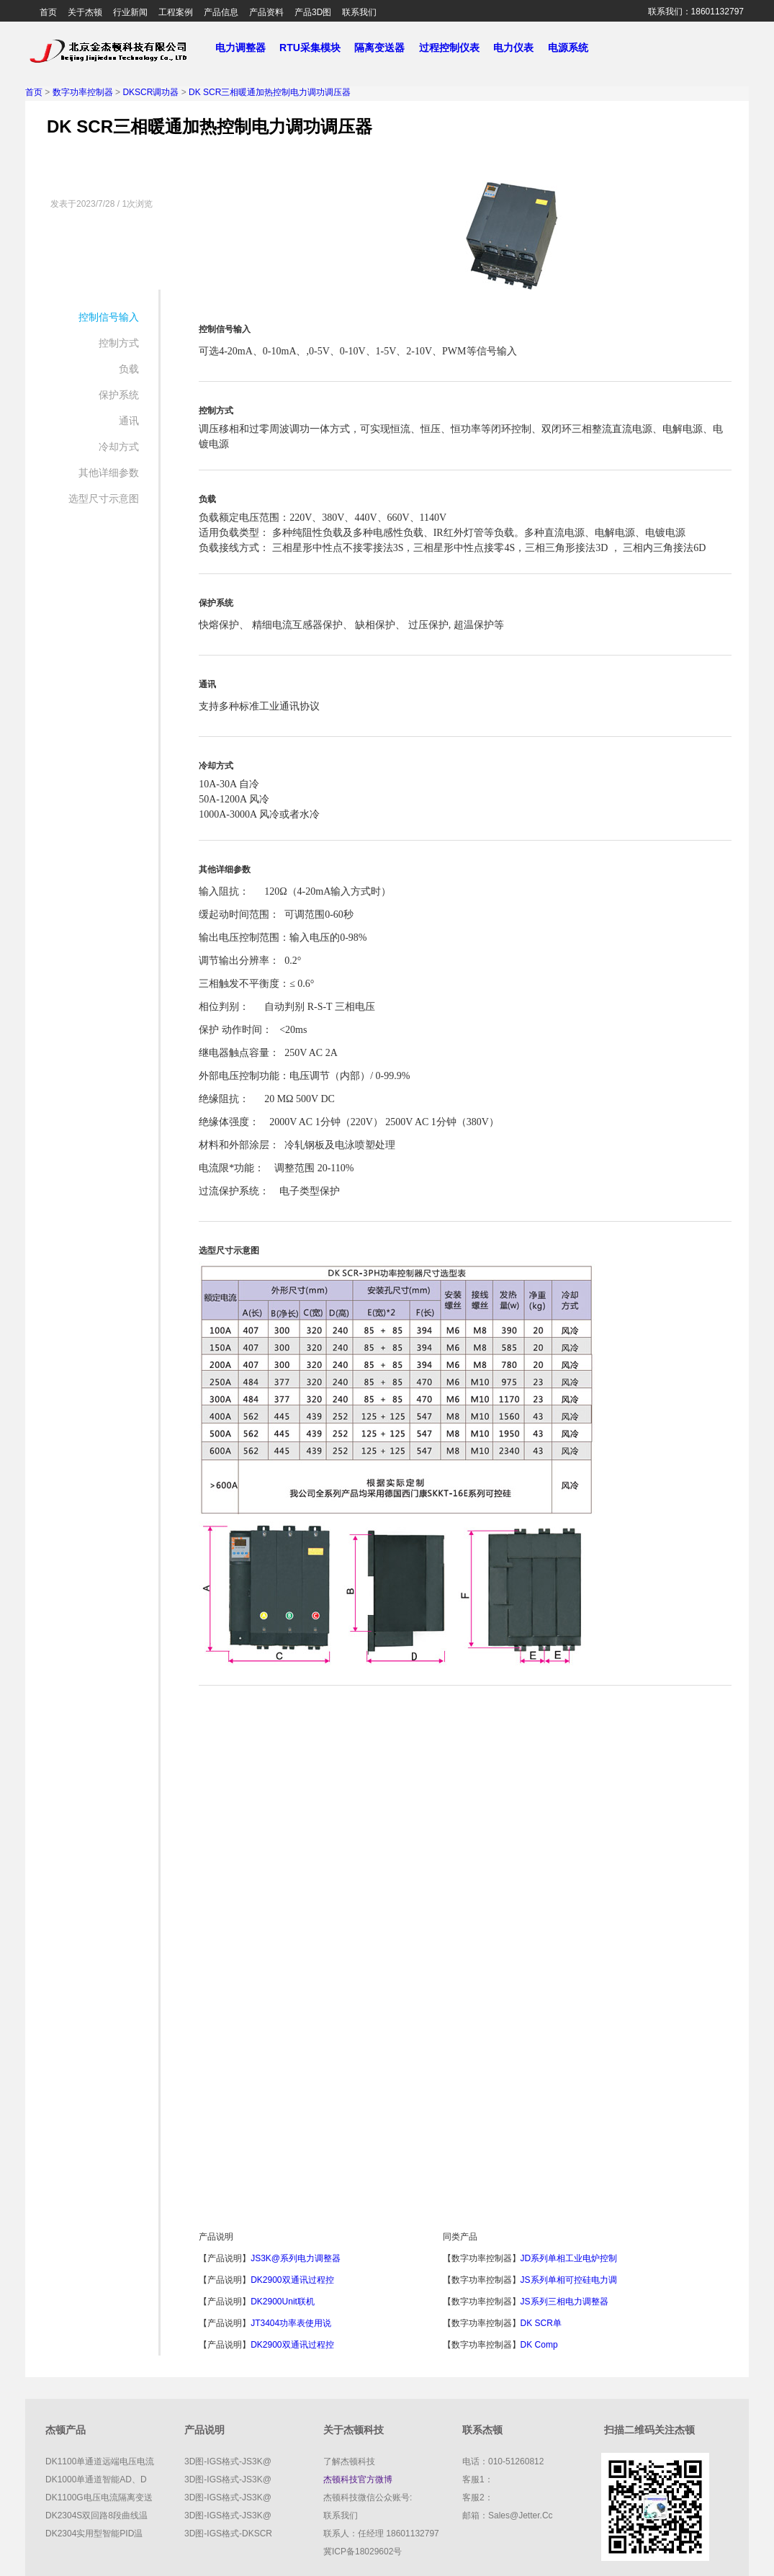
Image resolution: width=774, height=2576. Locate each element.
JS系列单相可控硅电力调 (569, 2280)
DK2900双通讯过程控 (292, 2280)
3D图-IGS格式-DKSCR (228, 2533)
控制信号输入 (108, 317)
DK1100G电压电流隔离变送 (99, 2497)
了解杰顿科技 (349, 2461)
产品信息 (221, 12)
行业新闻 (130, 12)
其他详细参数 (108, 472)
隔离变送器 (385, 47)
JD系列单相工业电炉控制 (569, 2258)
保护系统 (119, 395)
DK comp (539, 2345)
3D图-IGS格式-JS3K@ (227, 2461)
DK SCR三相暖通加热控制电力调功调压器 (270, 92)
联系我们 (359, 12)
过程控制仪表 (455, 47)
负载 (129, 369)
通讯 (129, 420)
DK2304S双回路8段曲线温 (96, 2515)
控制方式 (119, 343)
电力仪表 (519, 47)
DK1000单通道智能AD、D (96, 2479)
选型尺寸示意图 (103, 498)
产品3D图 (312, 12)
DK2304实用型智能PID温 (94, 2533)
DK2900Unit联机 (283, 2302)
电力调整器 (240, 47)
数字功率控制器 (83, 92)
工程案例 (175, 12)
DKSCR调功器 (150, 92)
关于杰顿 (85, 12)
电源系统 (574, 47)
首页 (48, 12)
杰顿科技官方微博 (357, 2479)
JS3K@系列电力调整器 (296, 2258)
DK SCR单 (541, 2323)
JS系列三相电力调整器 (564, 2302)
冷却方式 (119, 446)
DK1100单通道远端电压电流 (99, 2461)
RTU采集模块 (315, 47)
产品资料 (266, 12)
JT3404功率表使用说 (291, 2323)
